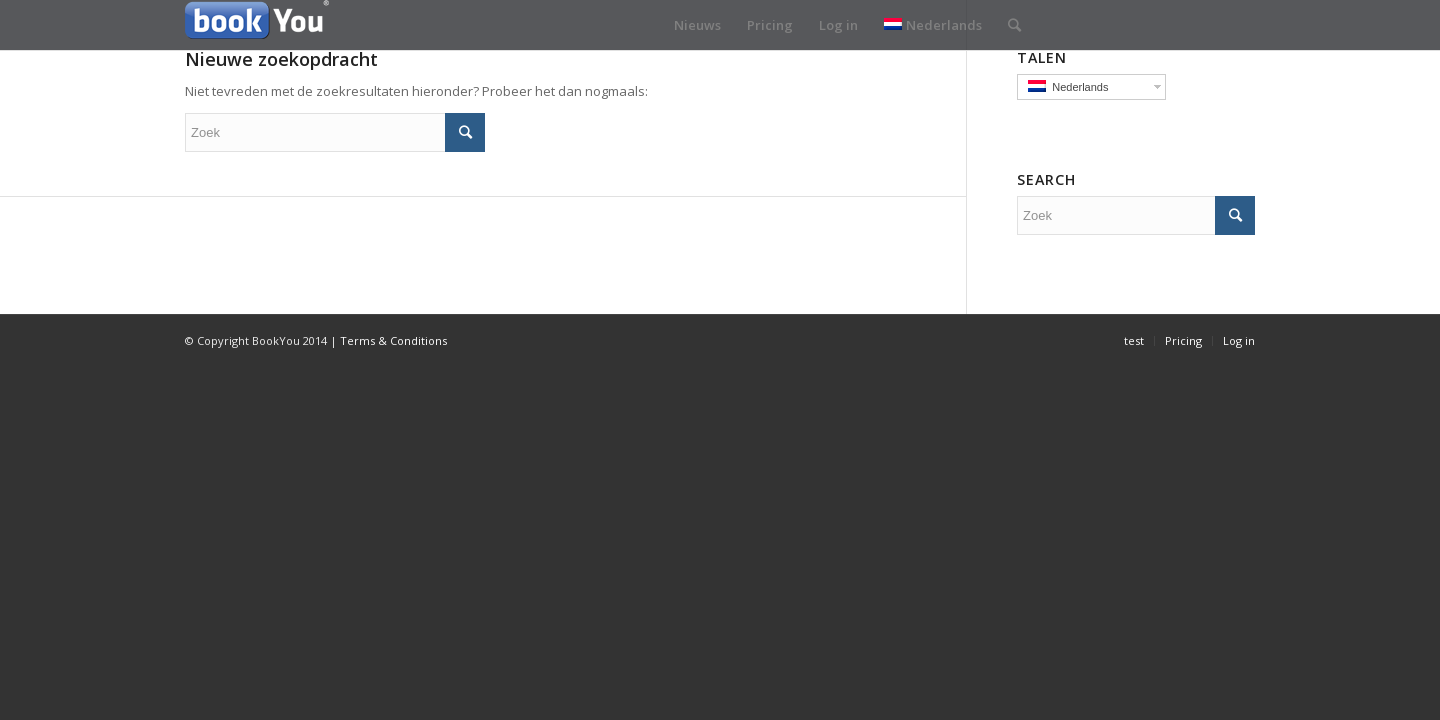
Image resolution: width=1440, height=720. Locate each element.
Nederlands (933, 25)
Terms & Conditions (393, 340)
